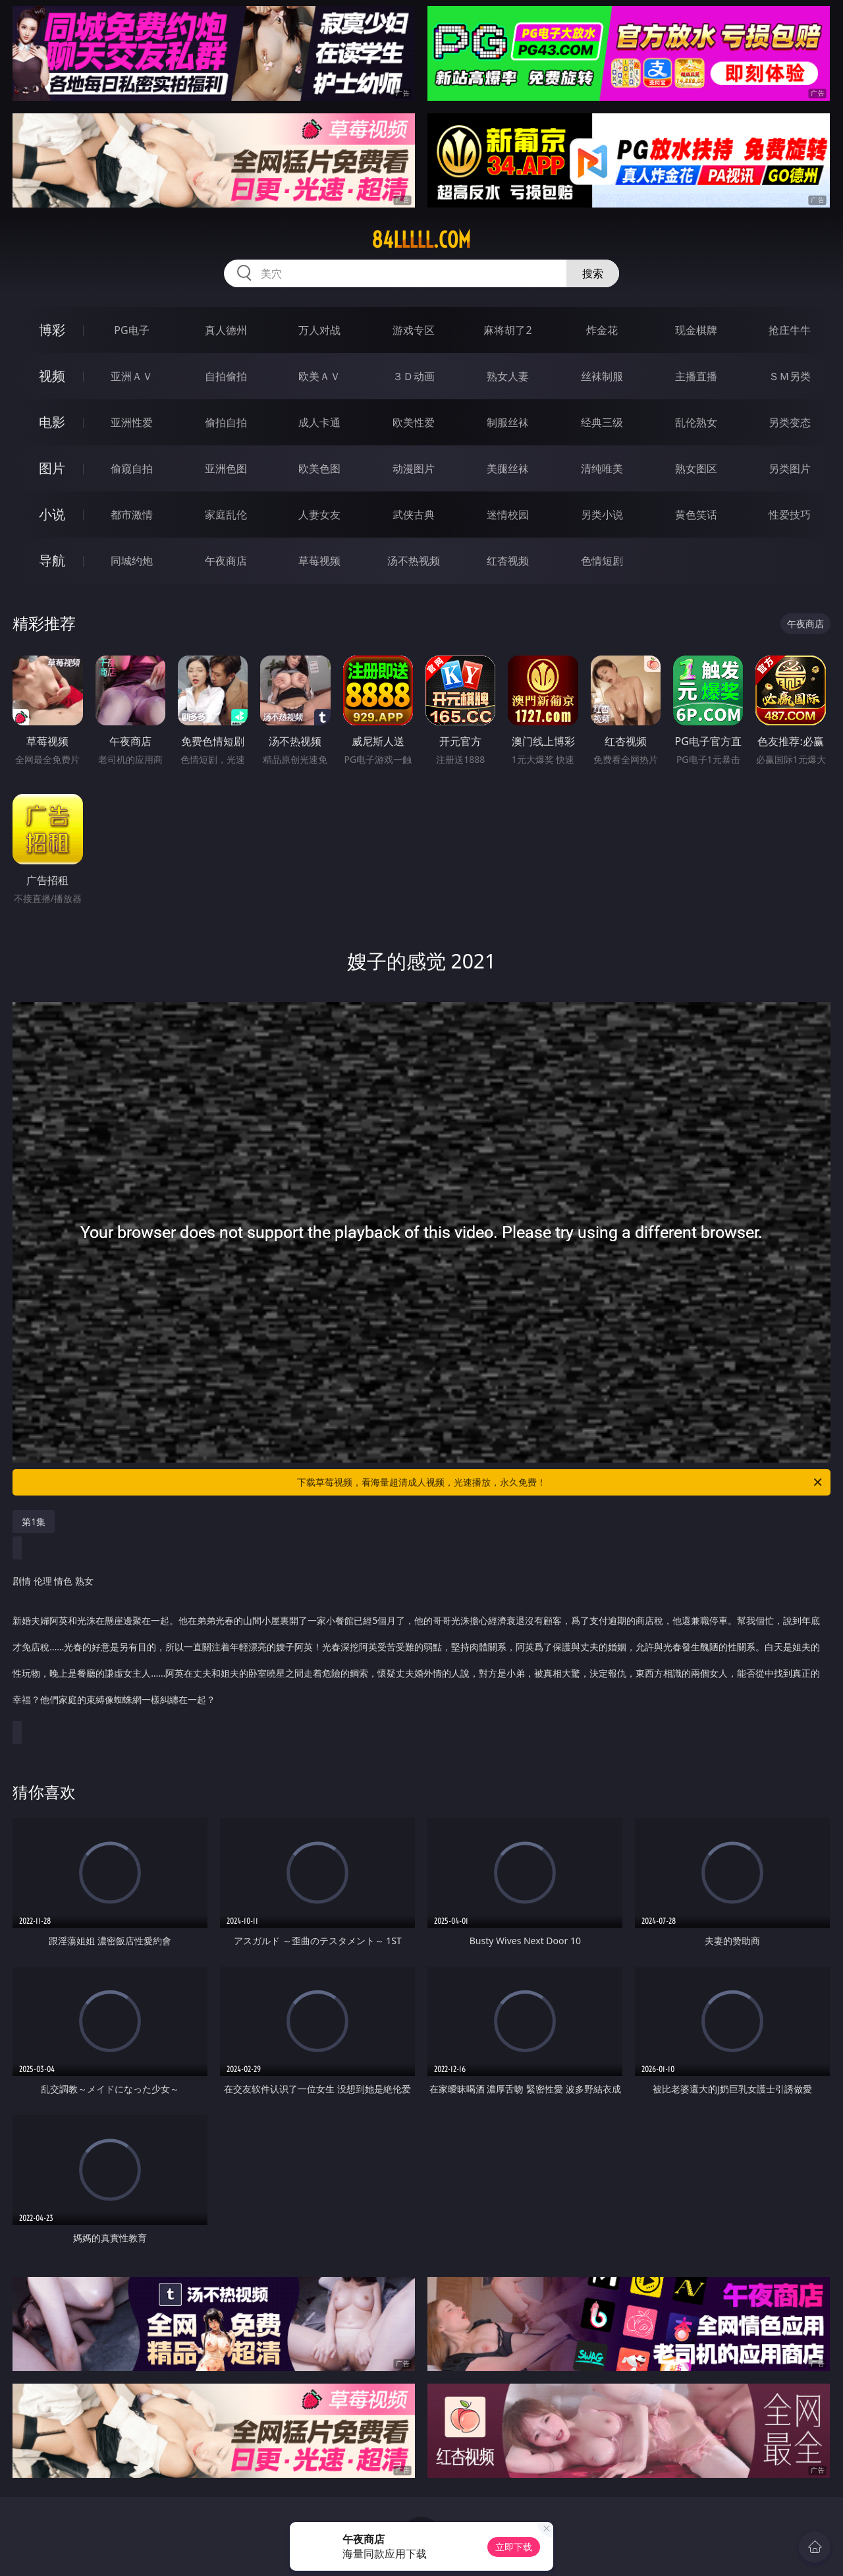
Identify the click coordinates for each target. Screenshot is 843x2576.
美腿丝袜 (508, 468)
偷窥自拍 (132, 468)
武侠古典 (414, 514)
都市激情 (132, 514)
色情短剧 (602, 560)
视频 (52, 376)
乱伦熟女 (696, 422)
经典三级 (602, 422)
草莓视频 (319, 560)
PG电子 (131, 330)
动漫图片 (414, 468)
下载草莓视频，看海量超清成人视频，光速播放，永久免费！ (560, 1482)
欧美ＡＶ (319, 376)
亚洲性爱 (132, 422)
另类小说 (602, 514)
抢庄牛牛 (790, 330)
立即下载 (513, 2546)
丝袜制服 (602, 376)
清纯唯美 (602, 468)
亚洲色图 (226, 468)
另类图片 (790, 468)
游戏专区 (414, 330)
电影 (52, 422)
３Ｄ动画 (414, 376)
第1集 (33, 1521)
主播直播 (696, 376)
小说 (52, 514)
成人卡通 (319, 422)
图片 (52, 468)
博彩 (52, 330)
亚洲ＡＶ (132, 376)
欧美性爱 (414, 422)
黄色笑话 (696, 514)
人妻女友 (319, 514)
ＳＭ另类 (790, 376)
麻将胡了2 (507, 330)
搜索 (592, 273)
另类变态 (790, 422)
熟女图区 (696, 468)
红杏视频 (508, 560)
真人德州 (226, 330)
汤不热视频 (413, 560)
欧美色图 (319, 468)
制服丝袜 (508, 422)
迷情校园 (508, 514)
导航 (52, 560)
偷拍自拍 (226, 422)
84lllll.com (421, 240)
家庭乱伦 (226, 514)
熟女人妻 (508, 376)
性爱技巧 (790, 514)
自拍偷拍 (226, 376)
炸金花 (602, 330)
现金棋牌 (696, 330)
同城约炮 (132, 560)
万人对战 (319, 330)
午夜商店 (226, 560)
